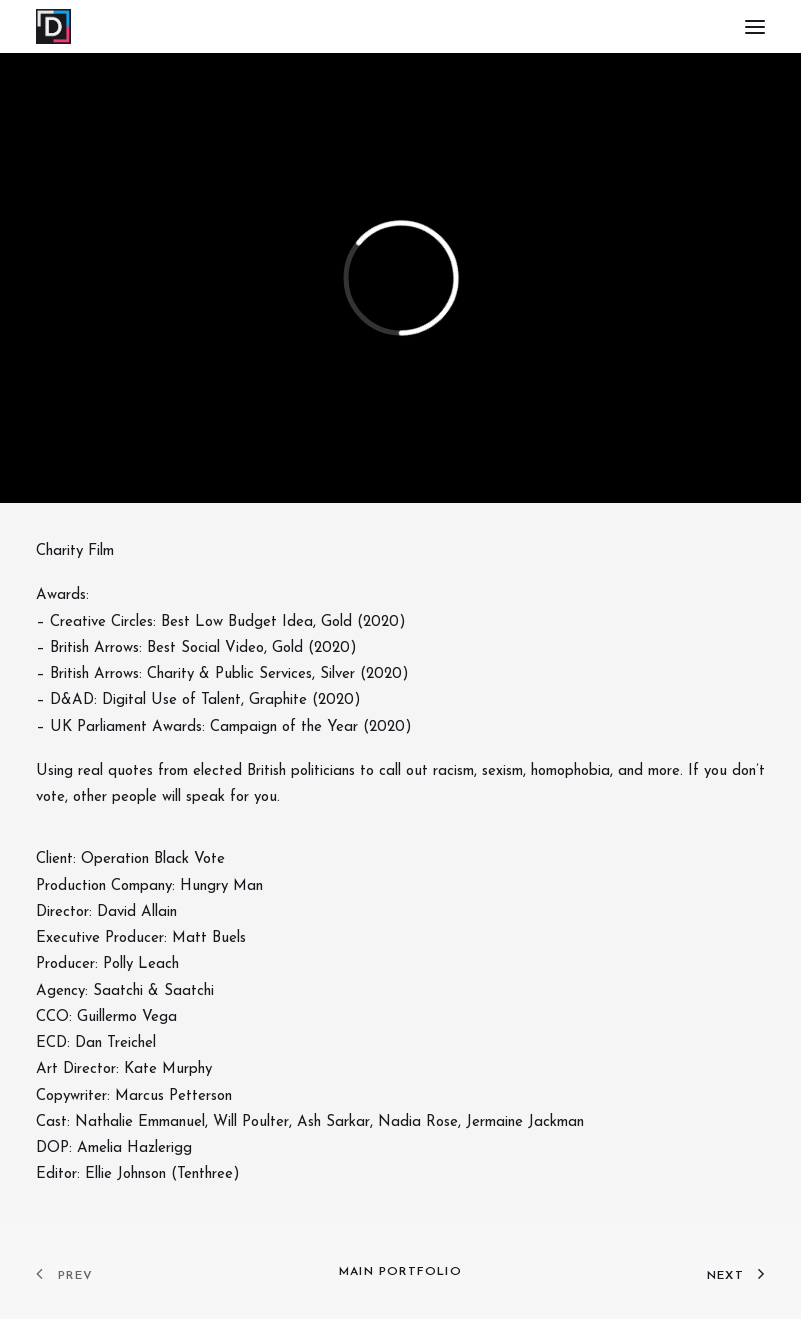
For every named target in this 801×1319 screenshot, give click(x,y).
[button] (755, 26)
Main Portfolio (400, 1272)
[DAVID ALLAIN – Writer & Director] (53, 26)
